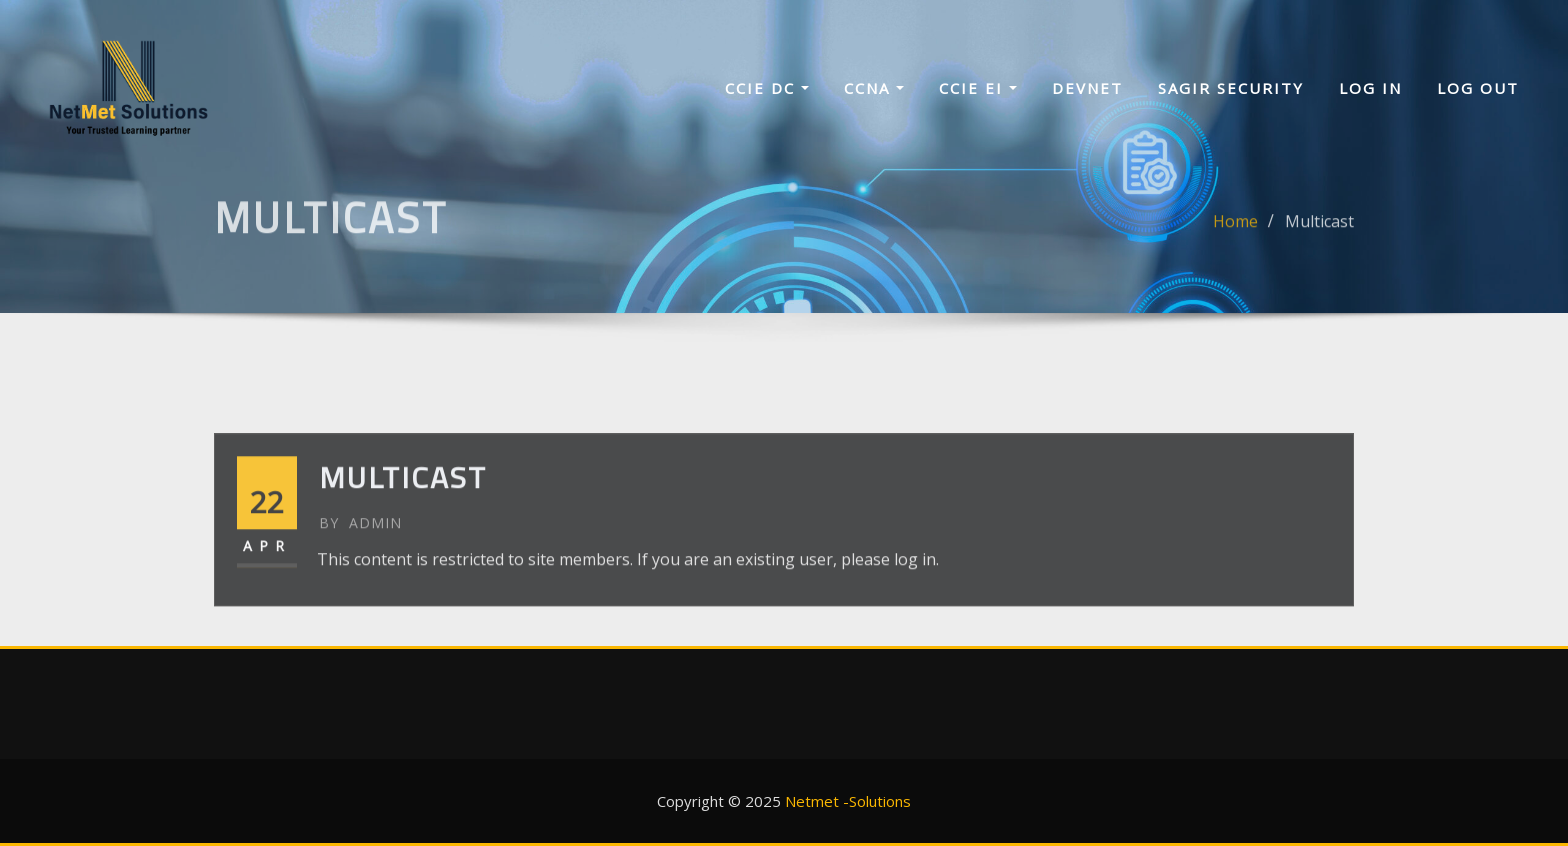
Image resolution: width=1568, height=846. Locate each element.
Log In (1370, 88)
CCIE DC (767, 88)
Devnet (1087, 88)
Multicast (1319, 231)
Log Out (1478, 88)
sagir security (1231, 88)
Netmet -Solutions (848, 801)
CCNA (874, 88)
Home (1235, 231)
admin (360, 551)
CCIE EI (978, 88)
